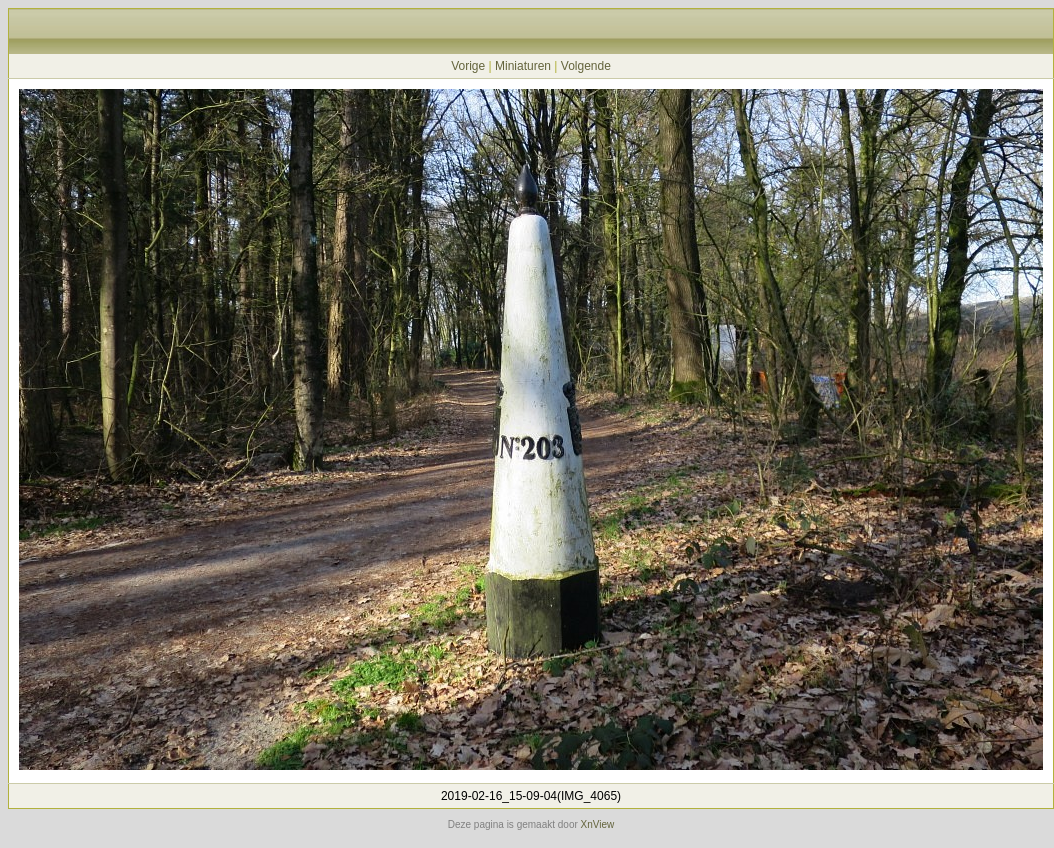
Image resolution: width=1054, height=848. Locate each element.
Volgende (586, 66)
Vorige (468, 66)
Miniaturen (523, 66)
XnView (598, 824)
